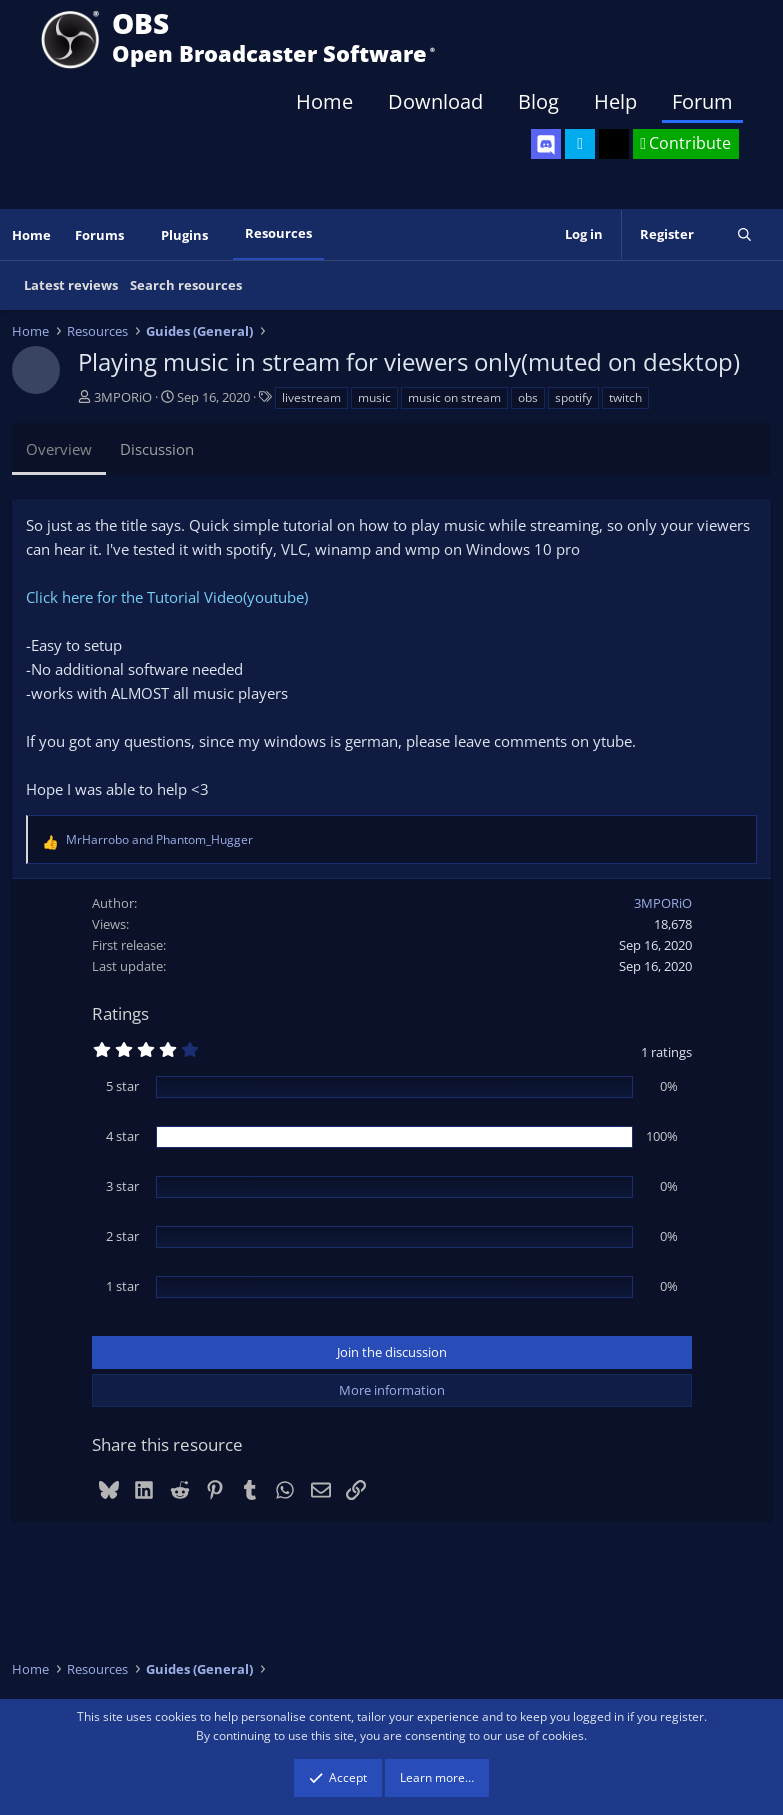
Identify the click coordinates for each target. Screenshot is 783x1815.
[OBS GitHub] (614, 144)
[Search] (744, 234)
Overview (59, 449)
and (159, 839)
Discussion (157, 449)
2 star (122, 1236)
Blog (538, 101)
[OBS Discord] (546, 144)
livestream (311, 397)
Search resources (186, 285)
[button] (138, 235)
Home (324, 101)
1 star (122, 1286)
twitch (625, 397)
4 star (122, 1136)
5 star (122, 1086)
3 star (122, 1186)
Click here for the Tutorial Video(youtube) (167, 597)
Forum (702, 101)
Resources (278, 233)
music (374, 397)
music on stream (454, 397)
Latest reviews (71, 285)
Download (435, 101)
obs (528, 397)
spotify (573, 397)
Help (615, 101)
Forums (99, 235)
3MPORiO (123, 397)
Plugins (184, 235)
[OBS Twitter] (580, 144)
